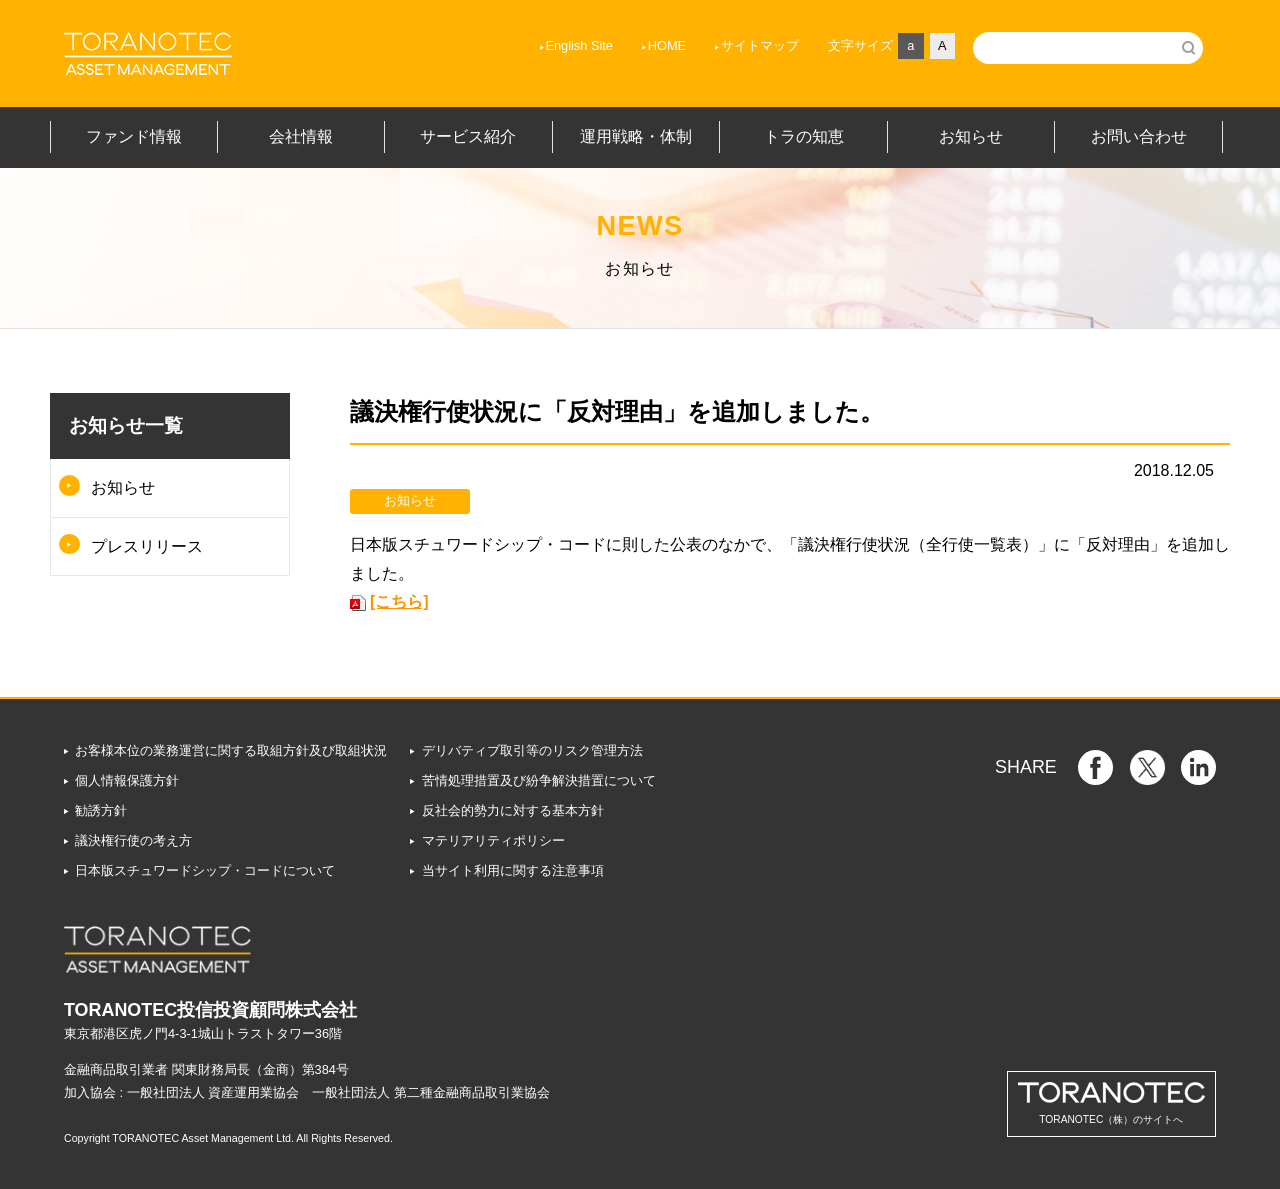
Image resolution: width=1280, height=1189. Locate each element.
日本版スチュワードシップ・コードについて (205, 870)
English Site (579, 45)
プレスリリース (147, 546)
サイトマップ (760, 45)
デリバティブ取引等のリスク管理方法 (532, 750)
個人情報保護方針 (127, 780)
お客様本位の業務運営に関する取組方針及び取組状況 (231, 750)
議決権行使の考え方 (133, 840)
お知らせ (123, 487)
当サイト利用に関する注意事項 (513, 870)
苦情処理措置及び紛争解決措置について (539, 780)
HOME (667, 45)
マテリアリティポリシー (493, 840)
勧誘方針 (101, 810)
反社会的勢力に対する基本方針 (513, 810)
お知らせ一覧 (126, 425)
